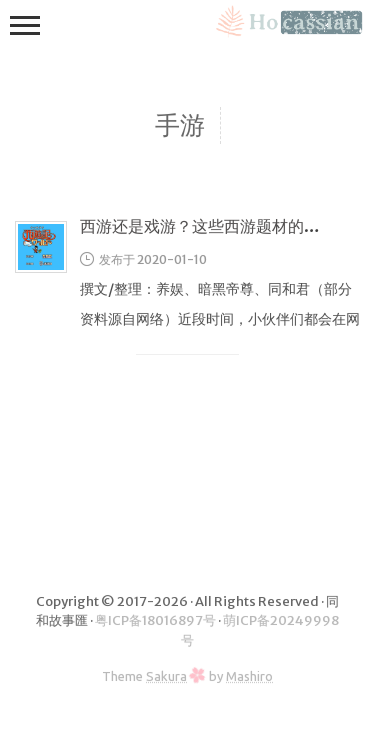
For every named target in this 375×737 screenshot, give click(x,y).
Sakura (166, 676)
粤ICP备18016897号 (155, 620)
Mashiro (249, 676)
